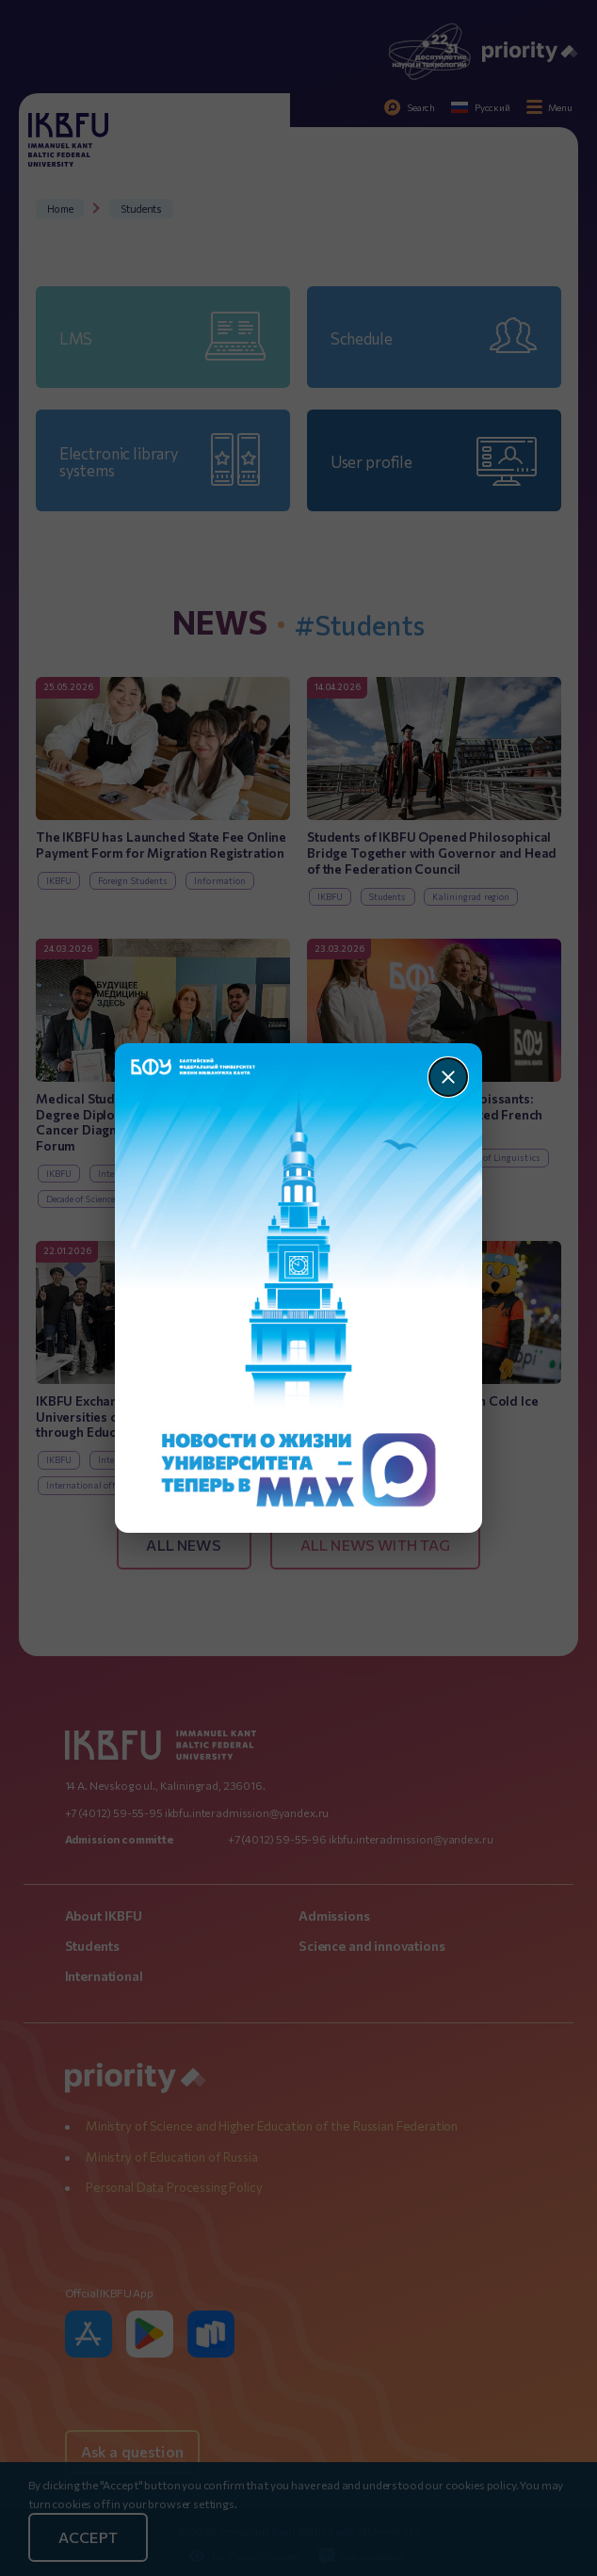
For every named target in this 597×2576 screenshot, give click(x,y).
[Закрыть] (448, 1077)
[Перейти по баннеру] (299, 1288)
